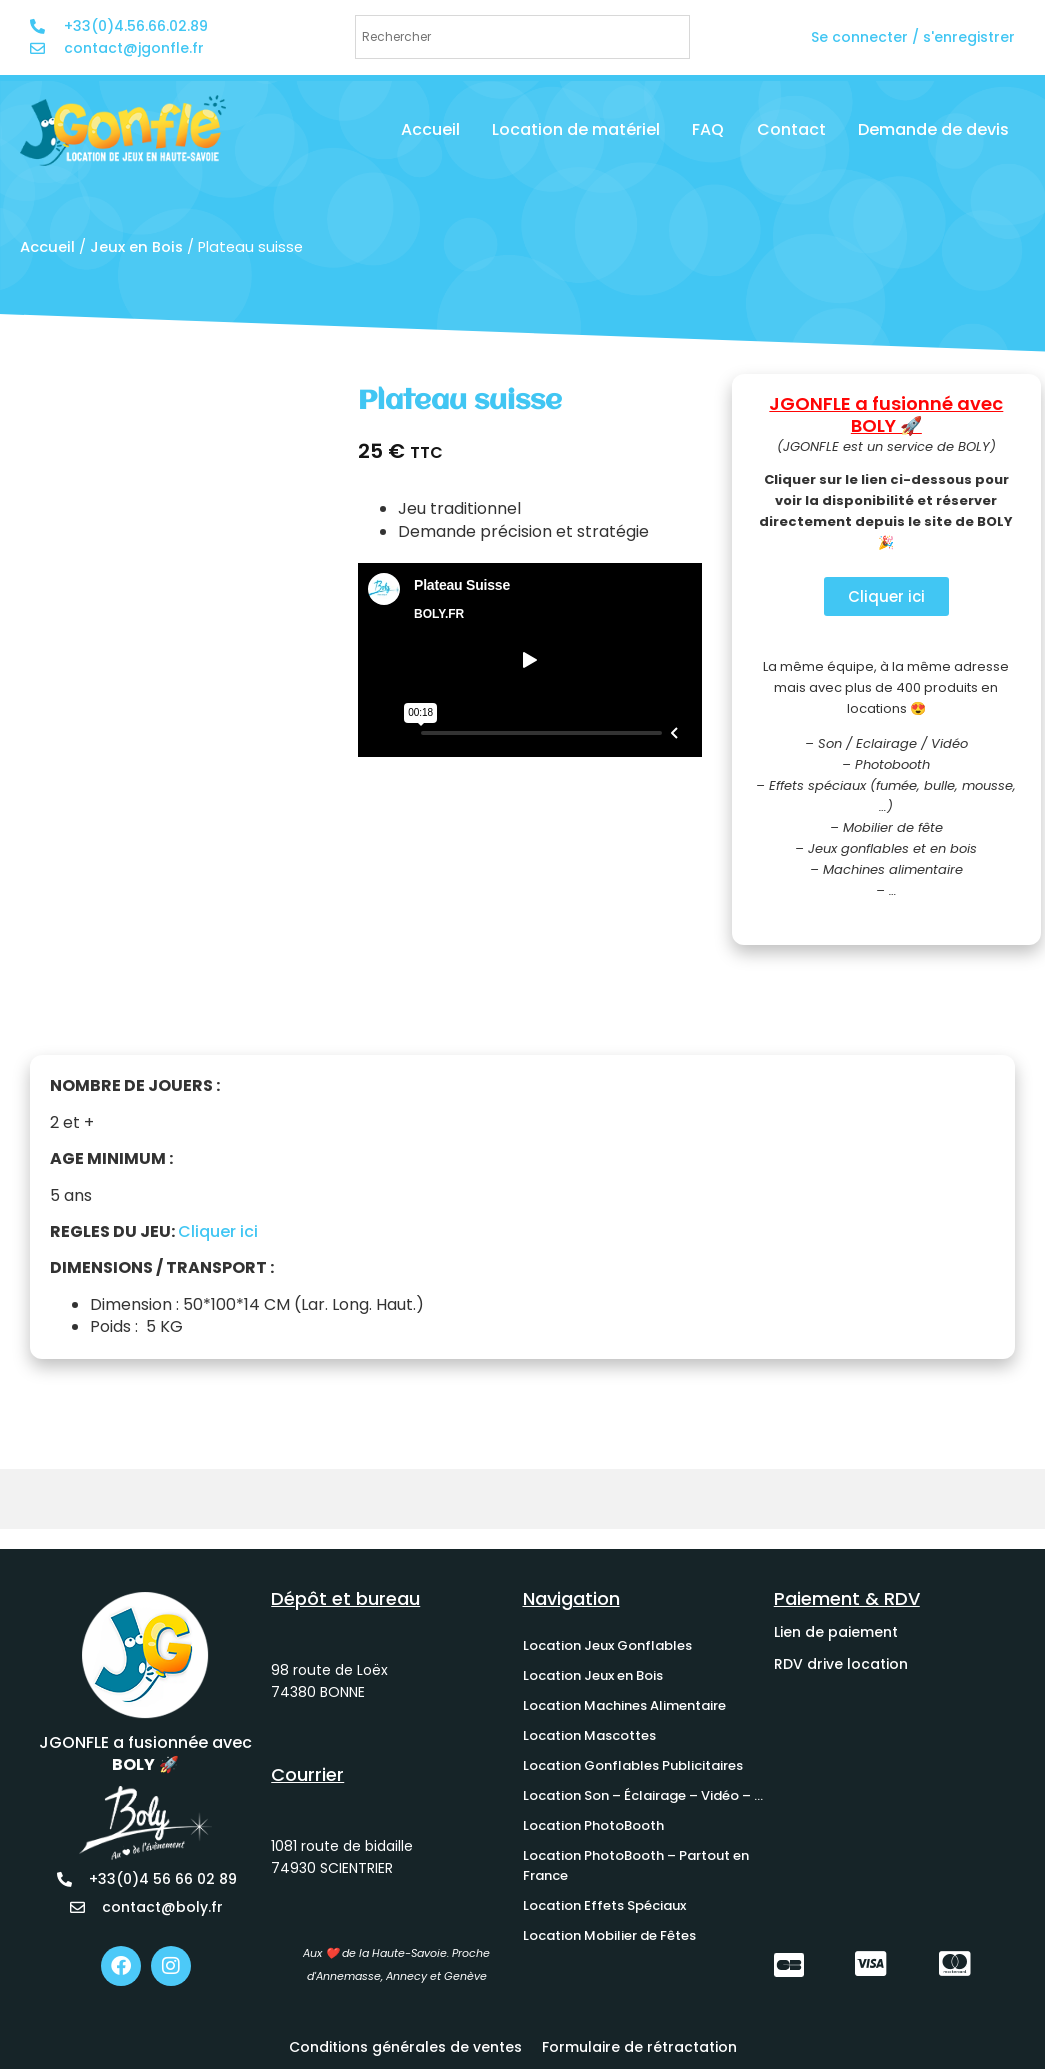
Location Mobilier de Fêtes (609, 1935)
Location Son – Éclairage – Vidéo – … (643, 1795)
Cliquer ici (218, 1231)
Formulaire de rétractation (639, 2047)
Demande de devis (933, 129)
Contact (791, 129)
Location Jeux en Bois (593, 1675)
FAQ (708, 129)
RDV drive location (841, 1664)
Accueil (430, 129)
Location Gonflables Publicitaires (633, 1765)
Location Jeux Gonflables (607, 1645)
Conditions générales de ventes (405, 2047)
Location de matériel (576, 129)
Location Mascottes (589, 1735)
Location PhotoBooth (593, 1825)
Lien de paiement (836, 1632)
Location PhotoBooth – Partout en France (636, 1865)
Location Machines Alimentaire (624, 1705)
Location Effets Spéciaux (604, 1905)
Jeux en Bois (136, 247)
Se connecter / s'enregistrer (913, 37)
